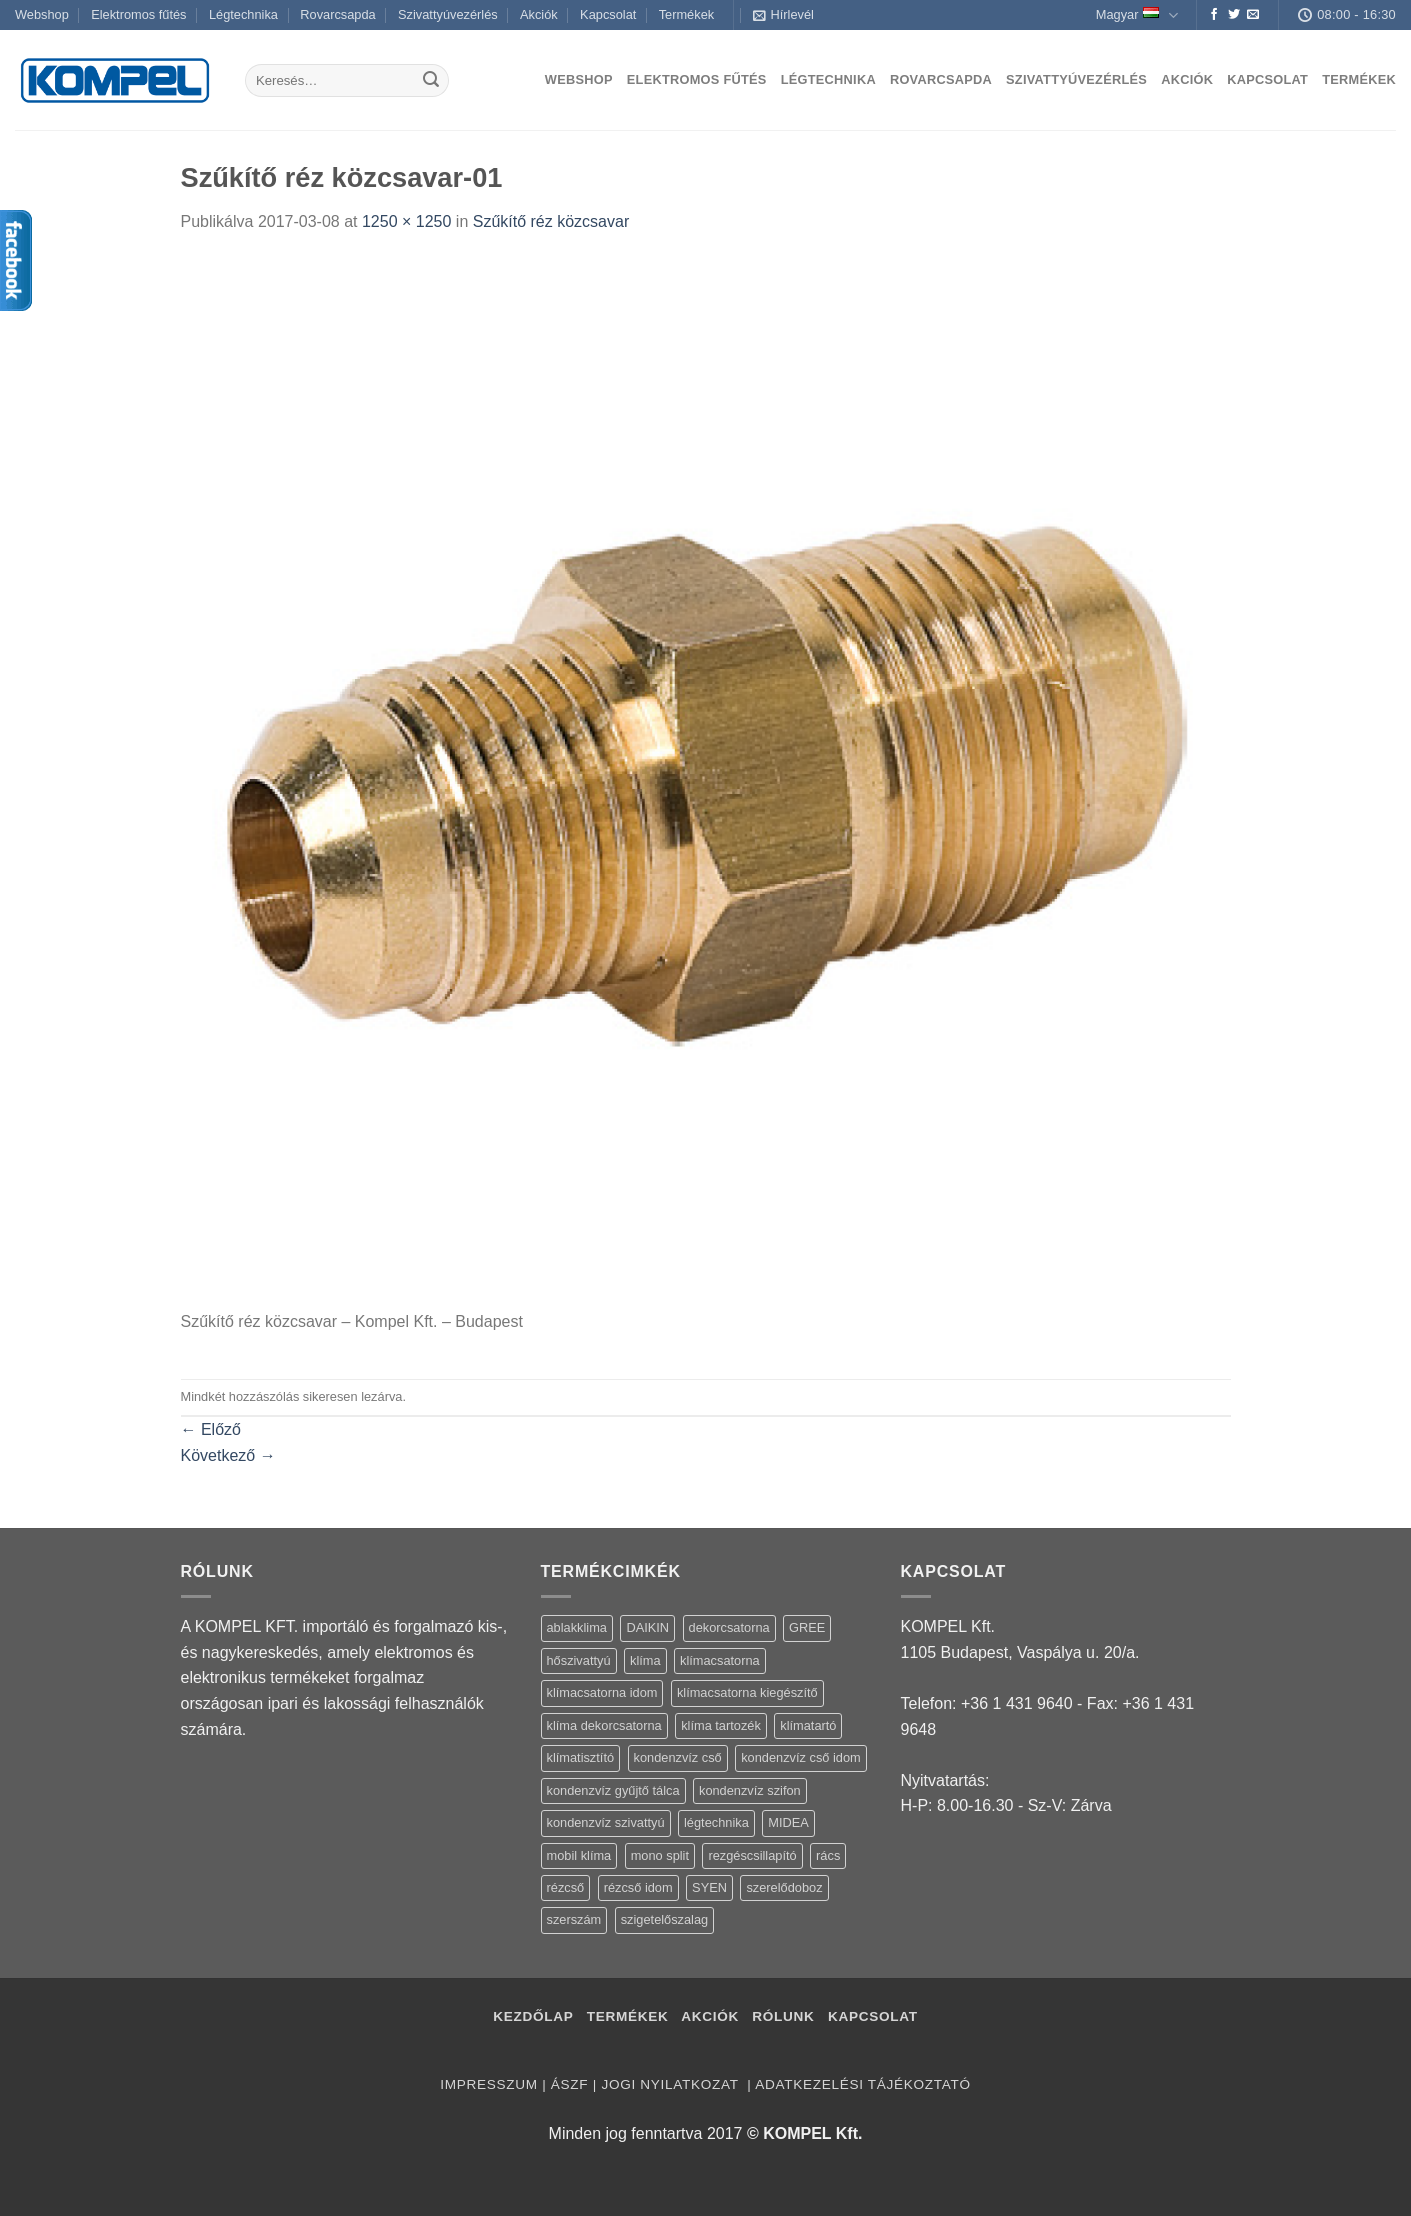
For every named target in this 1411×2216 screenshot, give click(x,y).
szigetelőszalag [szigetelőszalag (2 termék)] (665, 1919)
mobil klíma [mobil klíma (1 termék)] (579, 1855)
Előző (211, 1429)
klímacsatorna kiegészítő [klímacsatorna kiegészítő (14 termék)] (747, 1692)
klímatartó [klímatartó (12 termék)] (808, 1725)
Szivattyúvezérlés (448, 14)
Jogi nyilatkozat (671, 2084)
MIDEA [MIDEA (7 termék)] (788, 1822)
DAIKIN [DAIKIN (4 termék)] (647, 1627)
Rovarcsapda (337, 14)
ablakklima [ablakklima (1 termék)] (577, 1627)
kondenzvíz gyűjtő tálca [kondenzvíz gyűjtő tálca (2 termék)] (613, 1790)
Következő (228, 1455)
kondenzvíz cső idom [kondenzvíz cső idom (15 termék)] (801, 1757)
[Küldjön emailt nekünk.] (1253, 15)
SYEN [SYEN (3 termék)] (709, 1887)
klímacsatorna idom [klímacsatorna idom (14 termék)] (602, 1692)
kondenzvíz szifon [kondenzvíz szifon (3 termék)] (750, 1790)
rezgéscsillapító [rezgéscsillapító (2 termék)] (752, 1855)
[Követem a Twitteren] (1234, 15)
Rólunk (783, 2016)
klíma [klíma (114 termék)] (645, 1660)
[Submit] (431, 81)
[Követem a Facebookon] (1214, 15)
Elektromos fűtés (138, 14)
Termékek (686, 14)
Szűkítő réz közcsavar (551, 221)
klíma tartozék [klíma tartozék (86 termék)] (721, 1725)
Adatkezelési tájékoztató (862, 2084)
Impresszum (488, 2084)
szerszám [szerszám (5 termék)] (574, 1919)
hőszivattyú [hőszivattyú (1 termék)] (579, 1660)
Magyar (1137, 15)
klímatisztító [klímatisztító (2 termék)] (581, 1757)
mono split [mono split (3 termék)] (660, 1855)
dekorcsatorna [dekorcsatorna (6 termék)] (729, 1627)
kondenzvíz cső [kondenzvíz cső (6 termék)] (678, 1757)
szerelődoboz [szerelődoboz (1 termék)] (784, 1887)
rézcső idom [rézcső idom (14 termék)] (638, 1887)
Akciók (539, 14)
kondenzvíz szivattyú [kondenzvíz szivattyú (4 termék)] (606, 1822)
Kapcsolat (608, 14)
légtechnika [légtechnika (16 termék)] (716, 1822)
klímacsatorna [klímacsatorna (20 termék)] (720, 1660)
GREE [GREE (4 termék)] (807, 1627)
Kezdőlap (533, 2016)
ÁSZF (569, 2084)
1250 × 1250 (406, 221)
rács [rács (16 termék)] (828, 1855)
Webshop (42, 14)
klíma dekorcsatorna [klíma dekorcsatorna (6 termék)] (604, 1725)
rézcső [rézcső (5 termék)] (566, 1887)
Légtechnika (243, 14)
